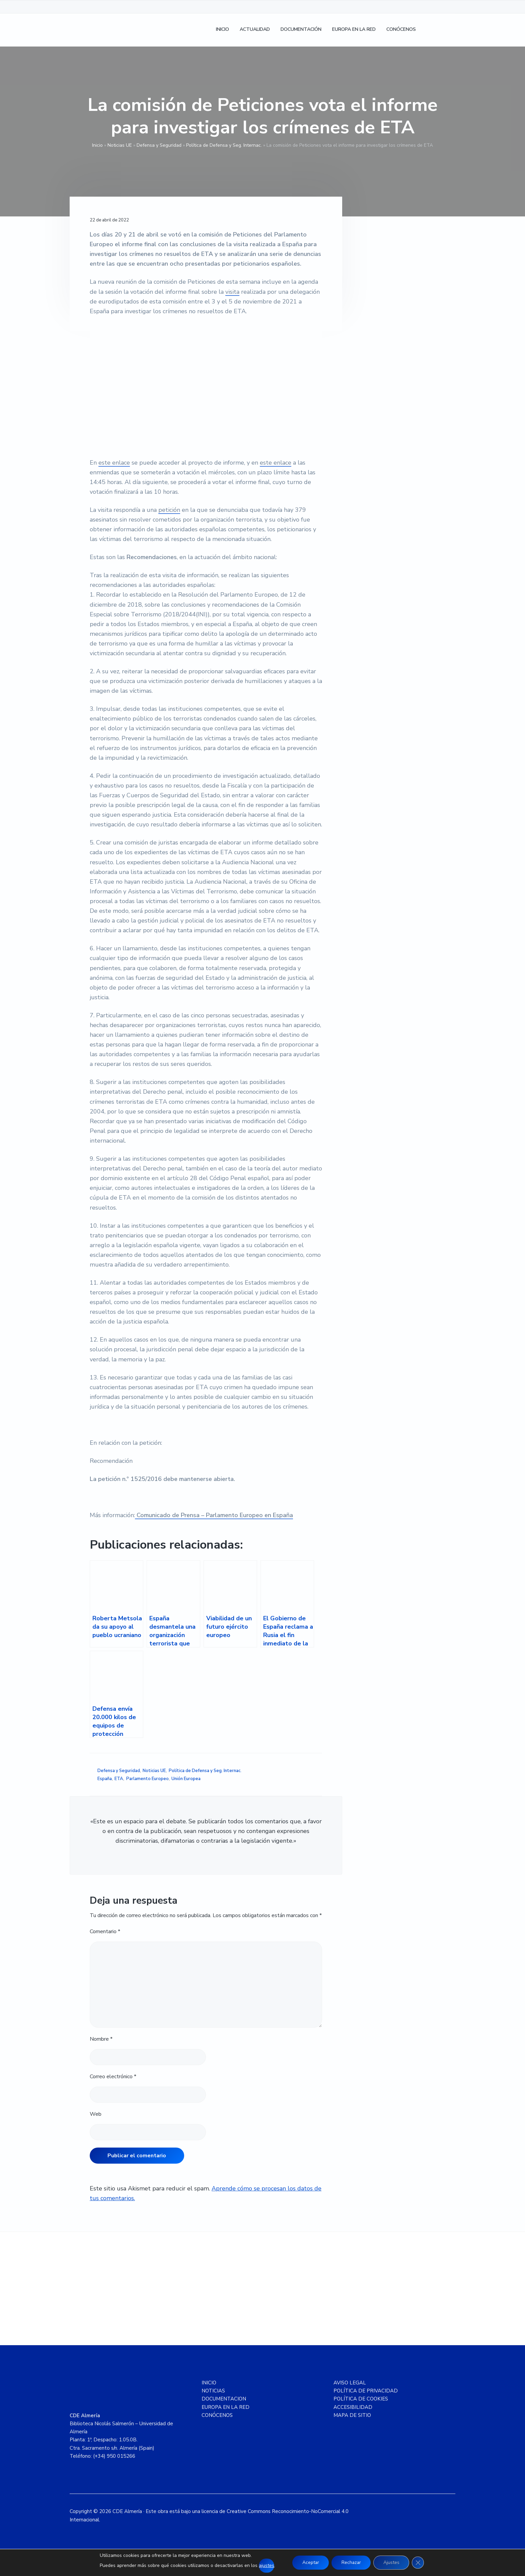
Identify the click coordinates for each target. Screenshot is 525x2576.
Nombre (101, 2039)
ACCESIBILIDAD (352, 2407)
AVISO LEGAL (349, 2382)
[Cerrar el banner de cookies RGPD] (419, 2563)
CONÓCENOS (217, 2415)
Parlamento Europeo (147, 1779)
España (104, 1779)
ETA (119, 1779)
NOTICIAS (213, 2390)
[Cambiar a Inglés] (447, 30)
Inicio (97, 145)
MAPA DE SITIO (352, 2415)
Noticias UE (119, 145)
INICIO (209, 2382)
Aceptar (309, 2562)
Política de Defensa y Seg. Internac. (224, 145)
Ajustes (392, 2562)
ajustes (265, 2565)
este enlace (114, 463)
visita (232, 292)
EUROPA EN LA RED (225, 2407)
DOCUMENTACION (224, 2398)
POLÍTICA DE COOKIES (360, 2398)
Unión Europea (186, 1779)
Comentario (105, 1931)
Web (95, 2114)
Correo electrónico (113, 2076)
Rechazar (351, 2562)
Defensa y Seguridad (159, 145)
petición (169, 510)
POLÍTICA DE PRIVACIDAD (365, 2390)
